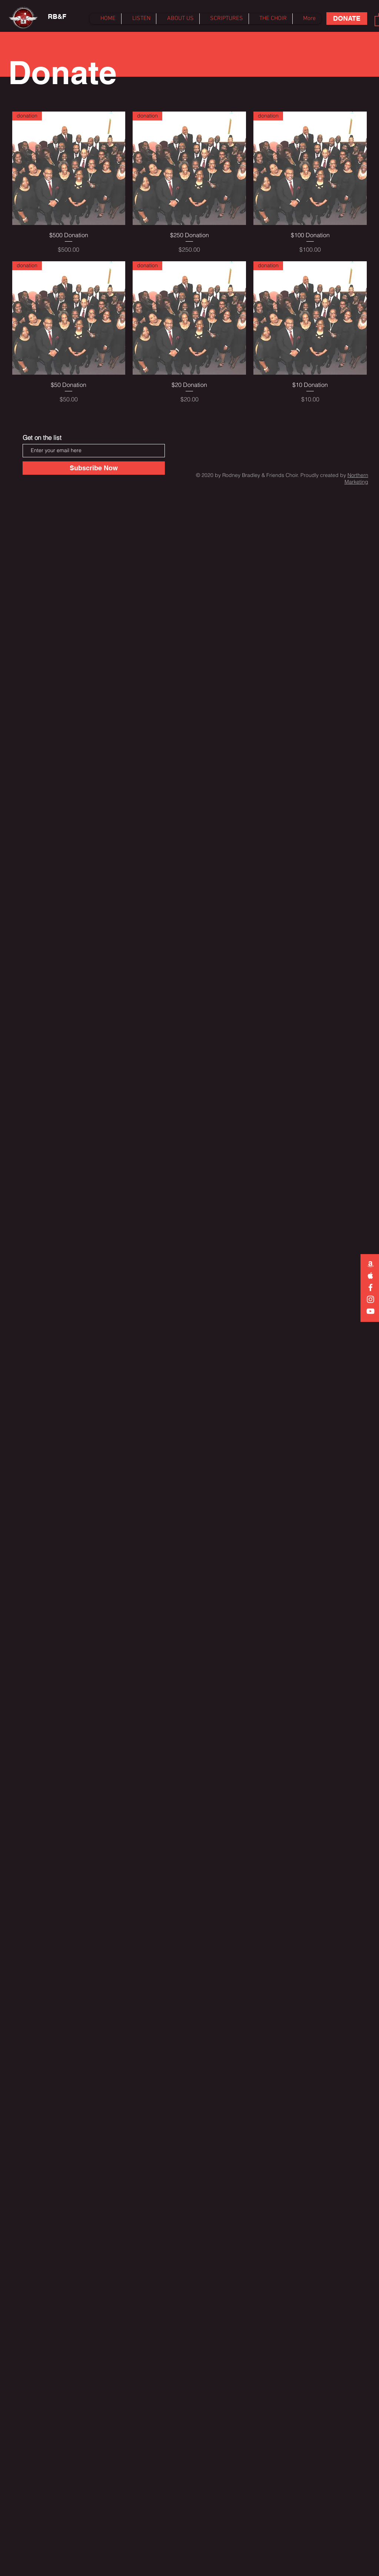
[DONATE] (346, 18)
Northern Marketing (356, 478)
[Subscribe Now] (94, 468)
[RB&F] (57, 16)
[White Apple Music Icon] (370, 1275)
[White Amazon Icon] (370, 1264)
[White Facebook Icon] (370, 1287)
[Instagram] (370, 1299)
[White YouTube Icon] (370, 1311)
